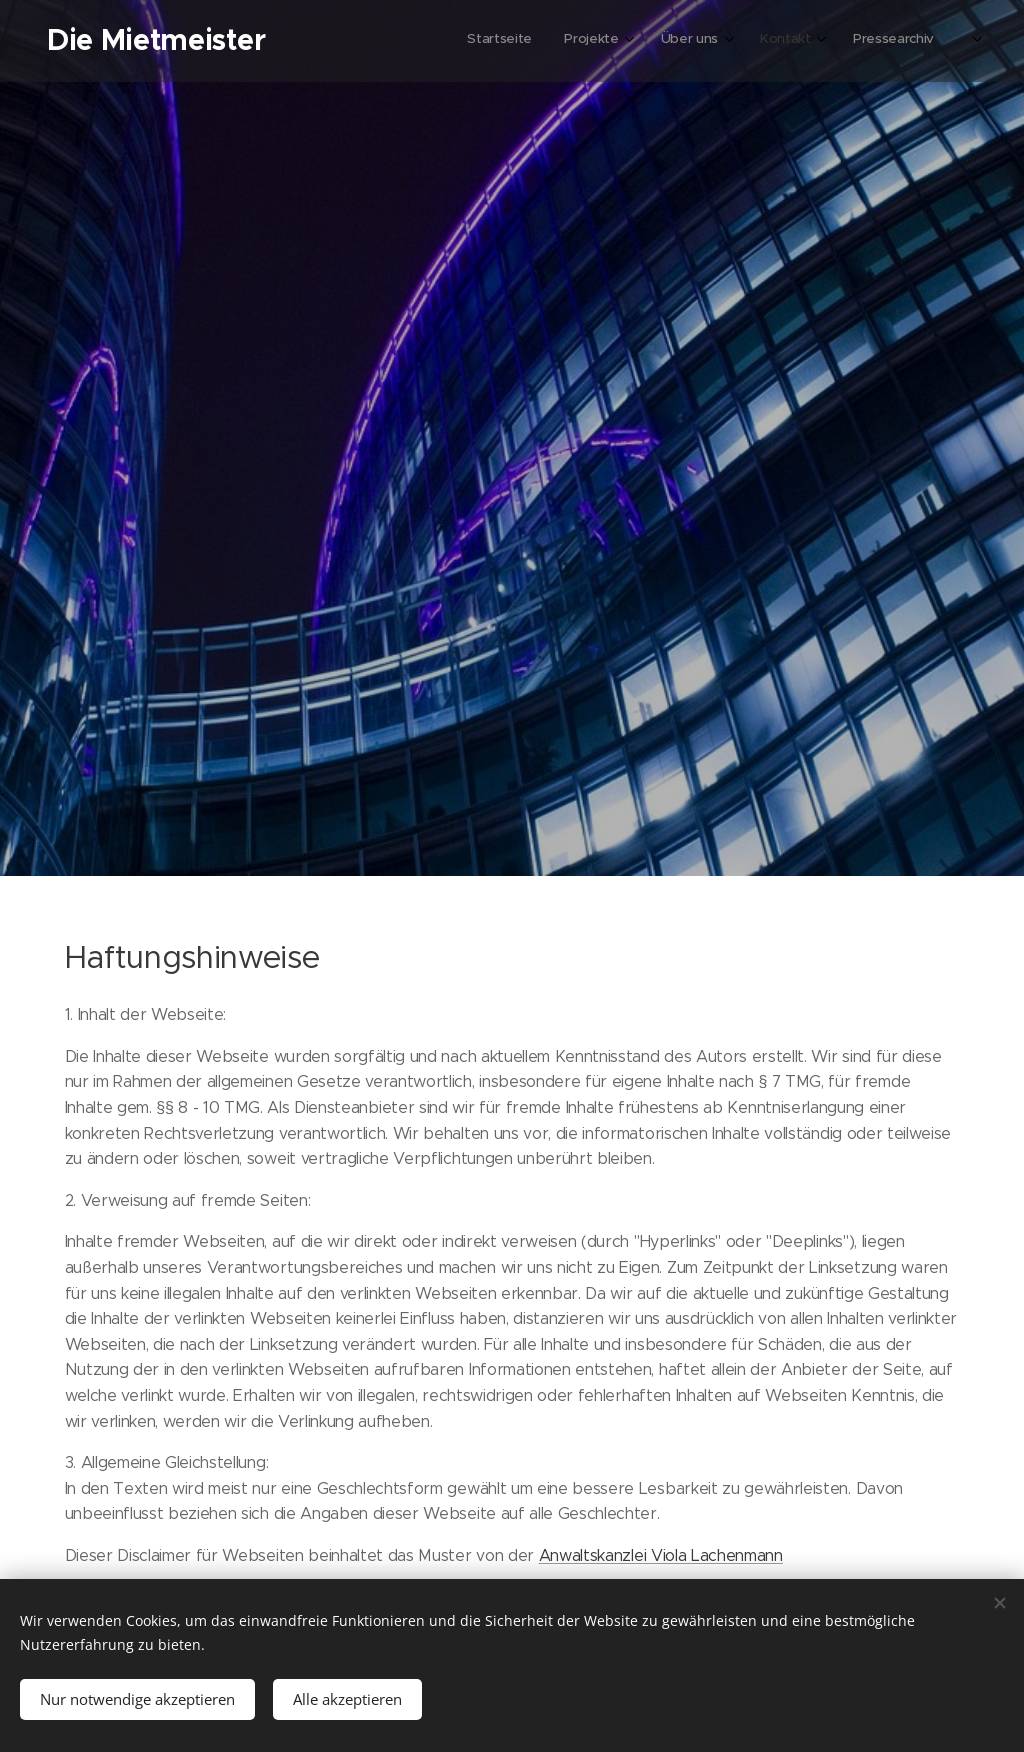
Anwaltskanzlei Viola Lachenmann (661, 1555)
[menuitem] (772, 41)
